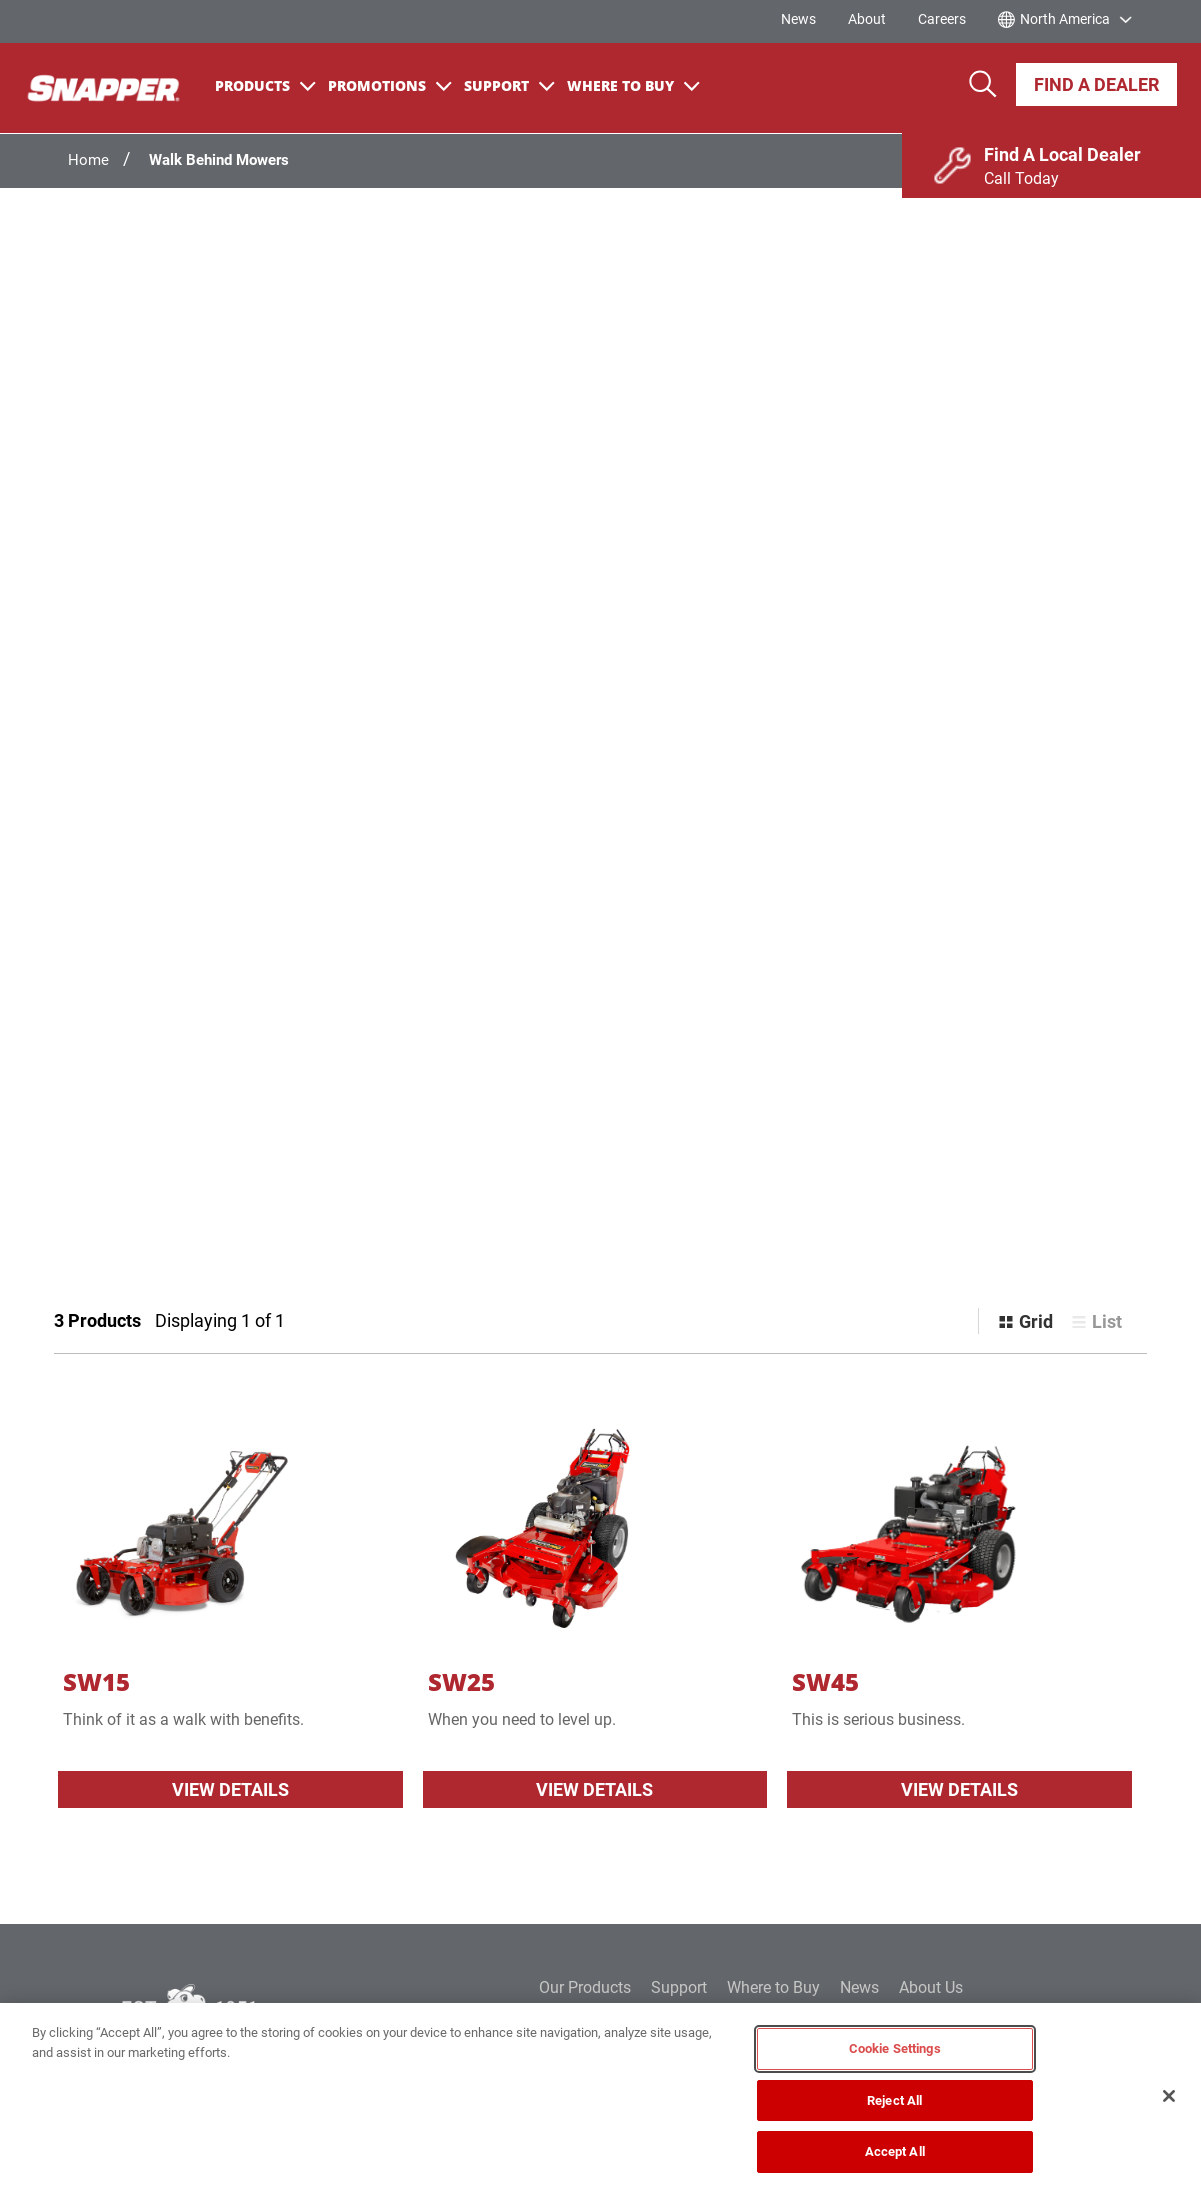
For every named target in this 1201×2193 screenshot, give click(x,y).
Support (509, 85)
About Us (931, 1987)
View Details (230, 1789)
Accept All (895, 2151)
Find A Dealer (1096, 84)
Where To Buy (633, 85)
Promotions (390, 85)
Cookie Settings (895, 2048)
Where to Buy (773, 1987)
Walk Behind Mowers (219, 160)
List (1107, 1321)
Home (88, 160)
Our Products (585, 1987)
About (867, 19)
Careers (942, 19)
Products (265, 85)
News (798, 19)
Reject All (894, 2100)
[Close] (1169, 2096)
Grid (1036, 1321)
